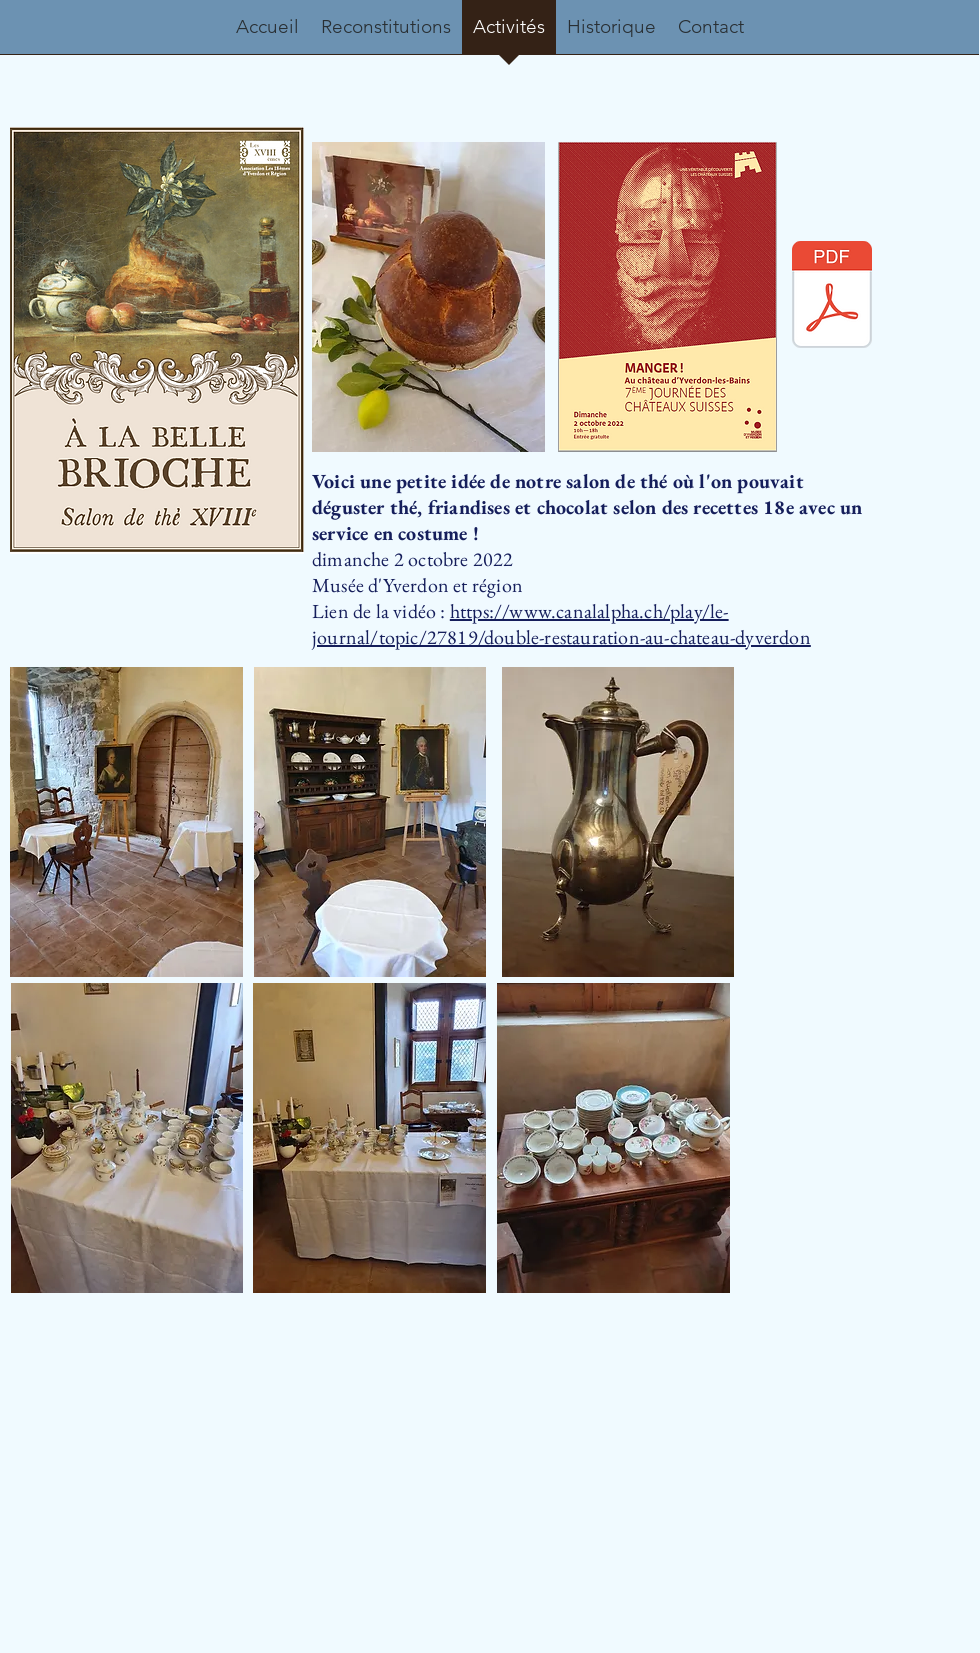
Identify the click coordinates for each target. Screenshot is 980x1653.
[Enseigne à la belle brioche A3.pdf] (832, 297)
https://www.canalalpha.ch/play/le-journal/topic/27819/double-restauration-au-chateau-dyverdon (561, 624)
